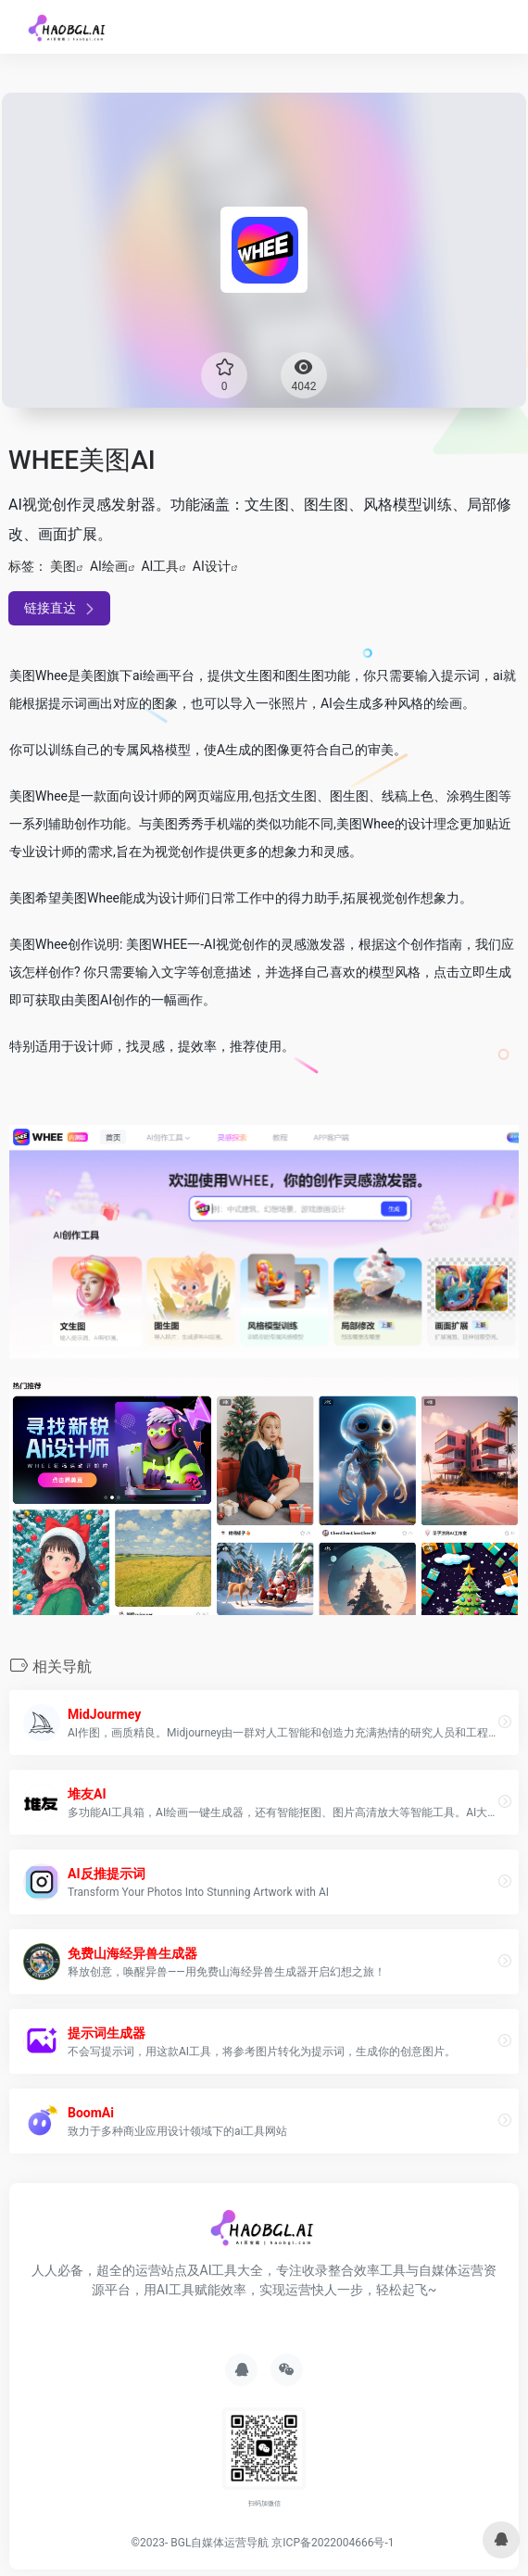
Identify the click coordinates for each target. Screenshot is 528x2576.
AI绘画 (109, 566)
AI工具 (160, 566)
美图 (63, 566)
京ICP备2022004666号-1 (332, 2542)
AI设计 (212, 566)
